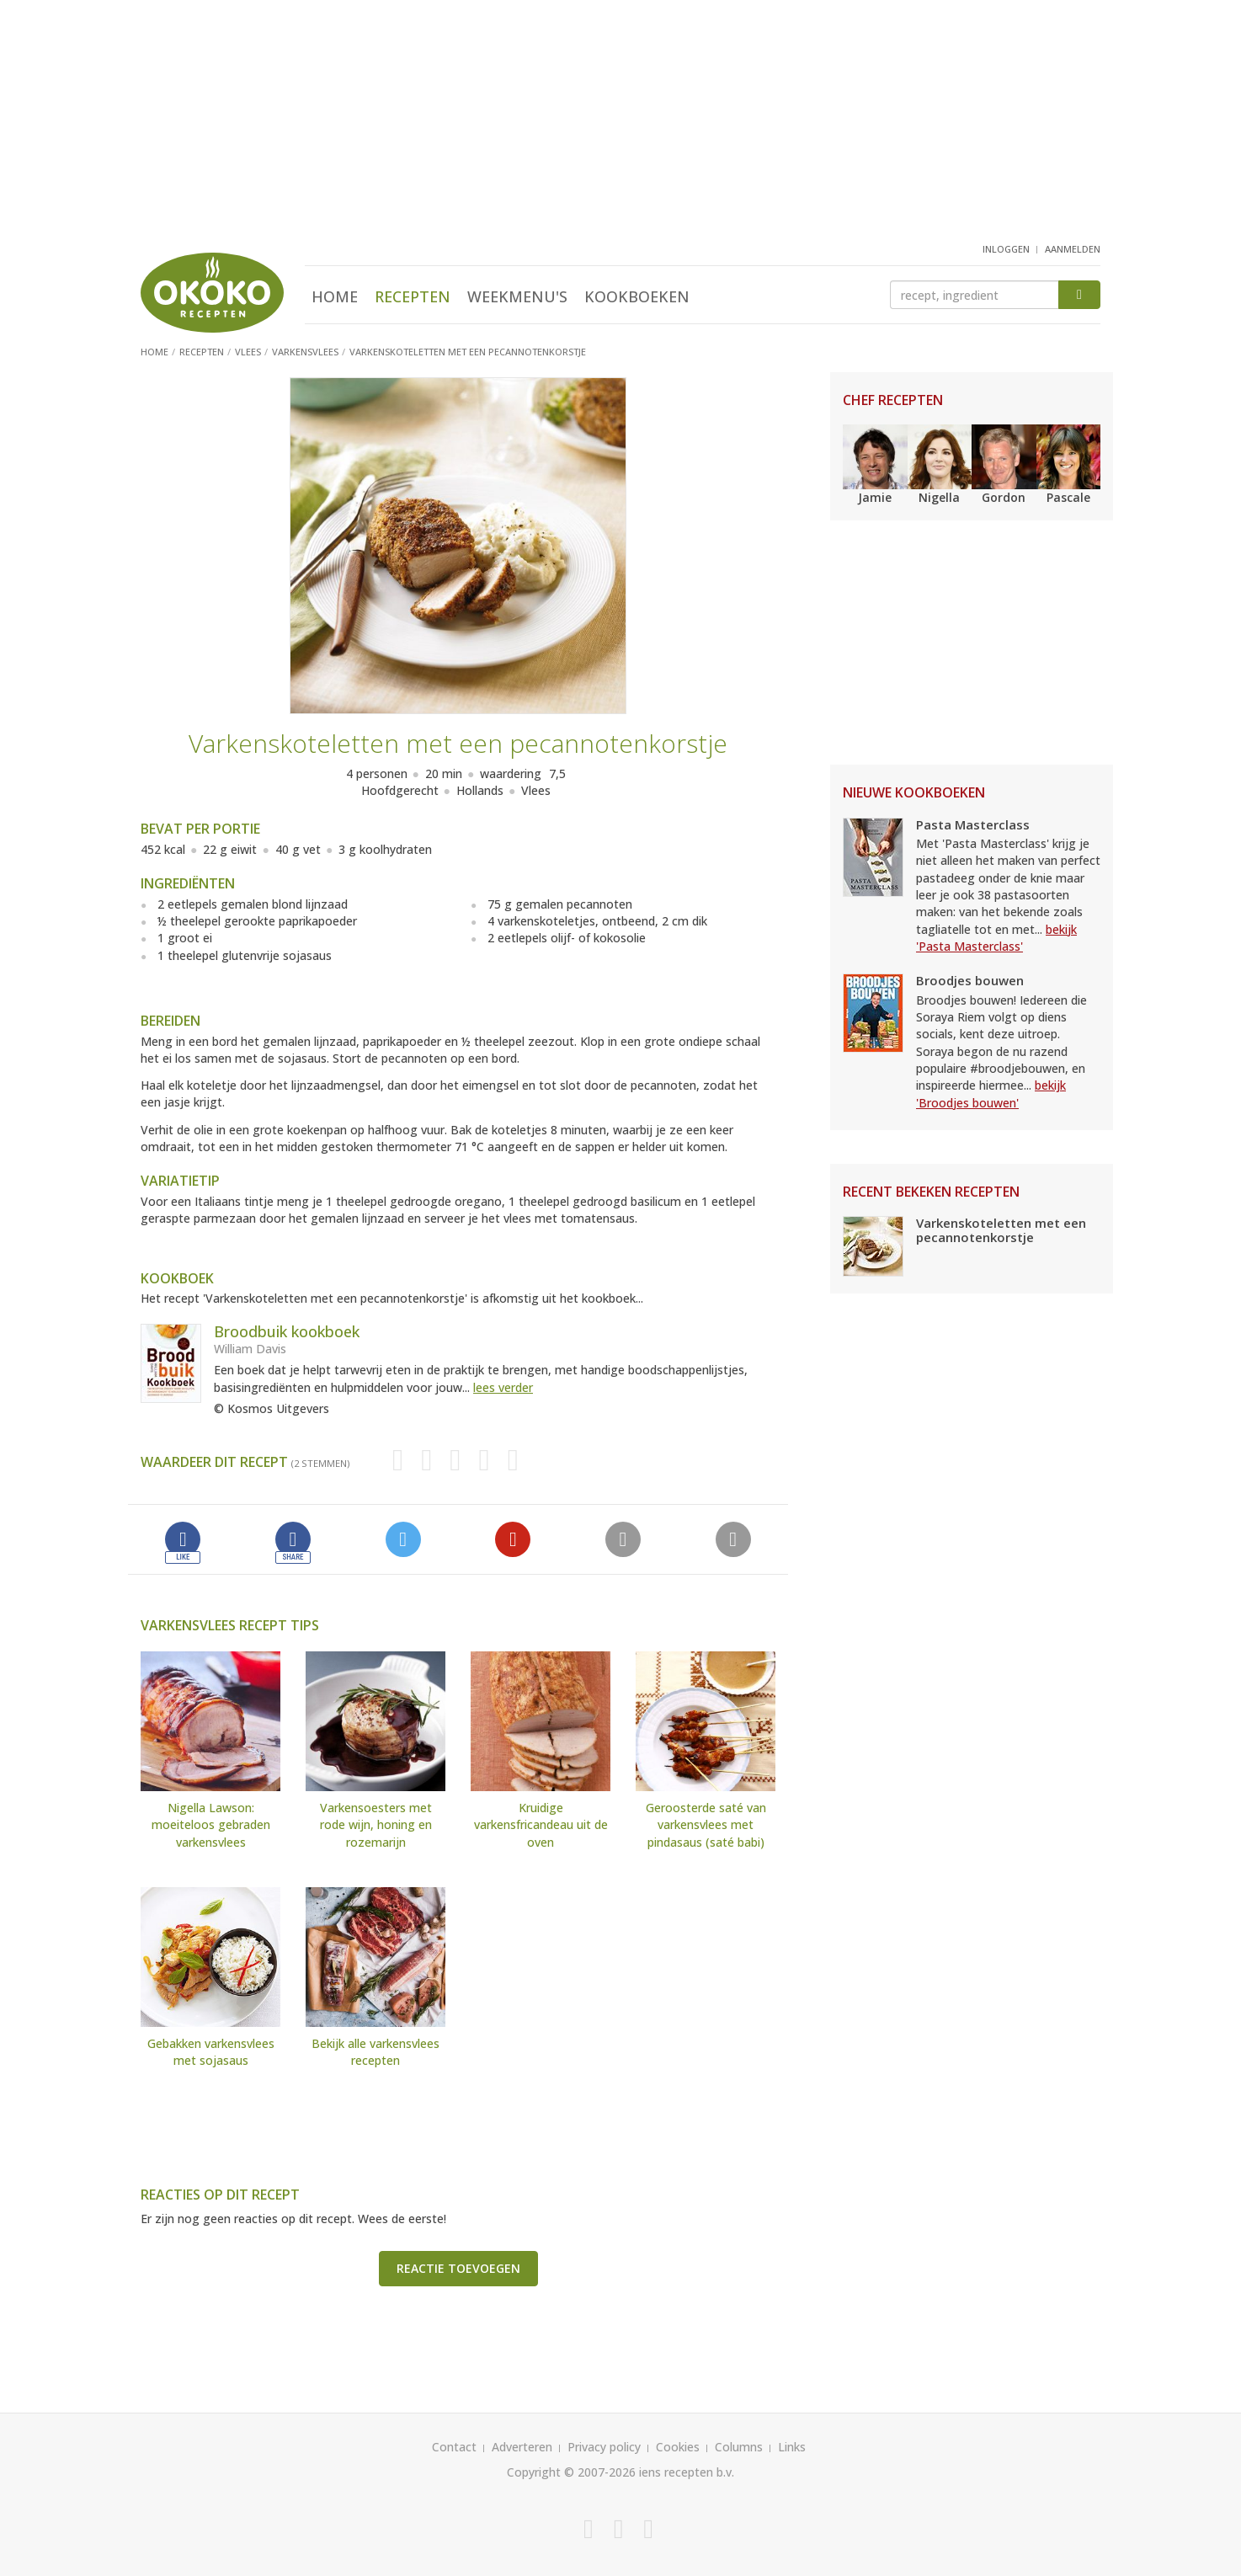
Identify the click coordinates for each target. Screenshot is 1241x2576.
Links (792, 2447)
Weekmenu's (517, 296)
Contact (454, 2447)
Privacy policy (604, 2447)
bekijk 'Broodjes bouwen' (991, 1093)
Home (335, 296)
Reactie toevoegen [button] (458, 2268)
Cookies (678, 2447)
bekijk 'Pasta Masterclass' (996, 937)
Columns (739, 2447)
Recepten (412, 296)
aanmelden (1072, 249)
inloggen (1006, 249)
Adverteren (522, 2447)
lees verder (503, 1387)
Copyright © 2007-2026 (571, 2472)
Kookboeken (637, 296)
